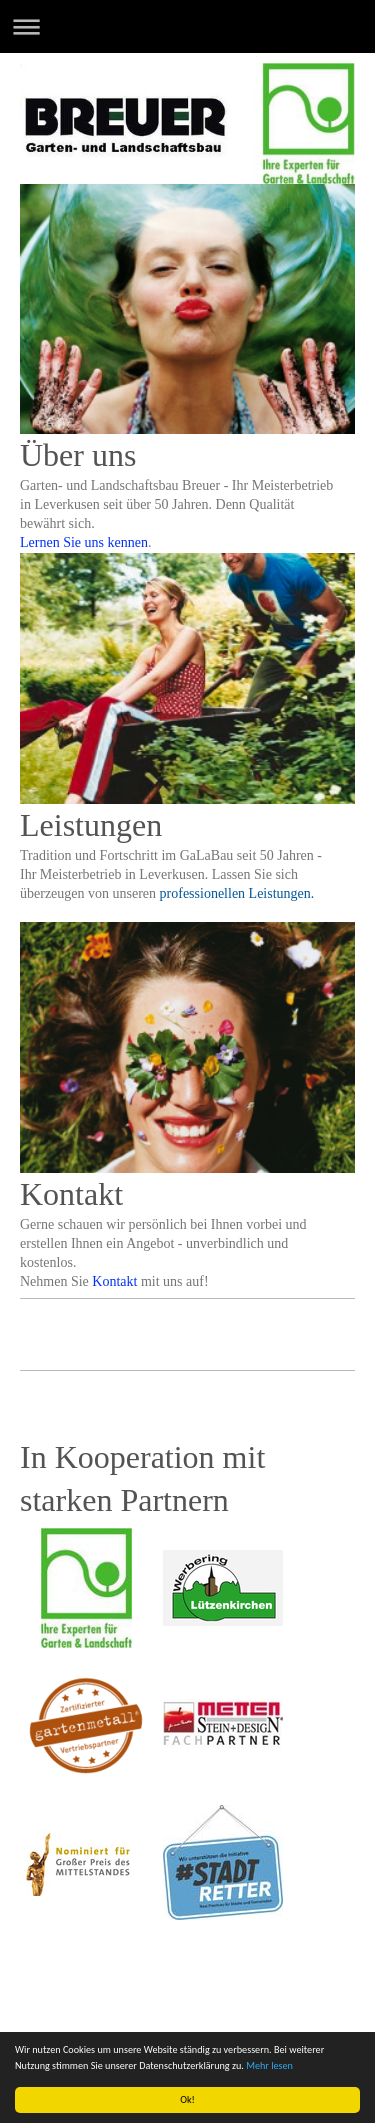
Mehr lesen (269, 2065)
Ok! (187, 2099)
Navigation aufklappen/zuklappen (187, 26)
